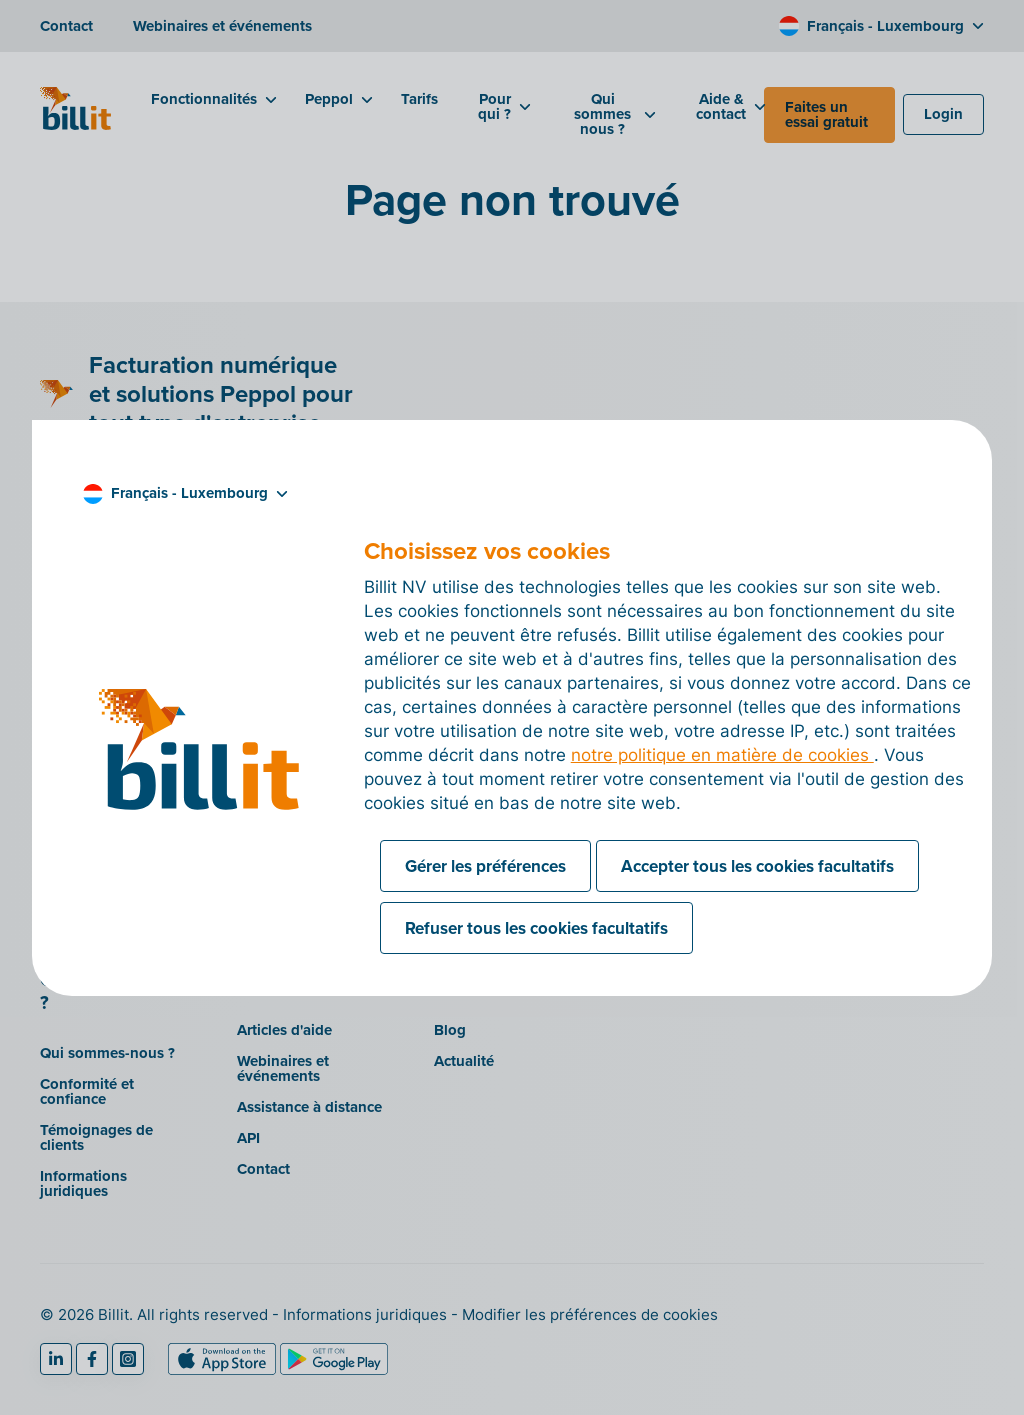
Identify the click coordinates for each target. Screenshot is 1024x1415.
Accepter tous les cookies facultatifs (757, 866)
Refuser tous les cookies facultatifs (536, 928)
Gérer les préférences (485, 866)
